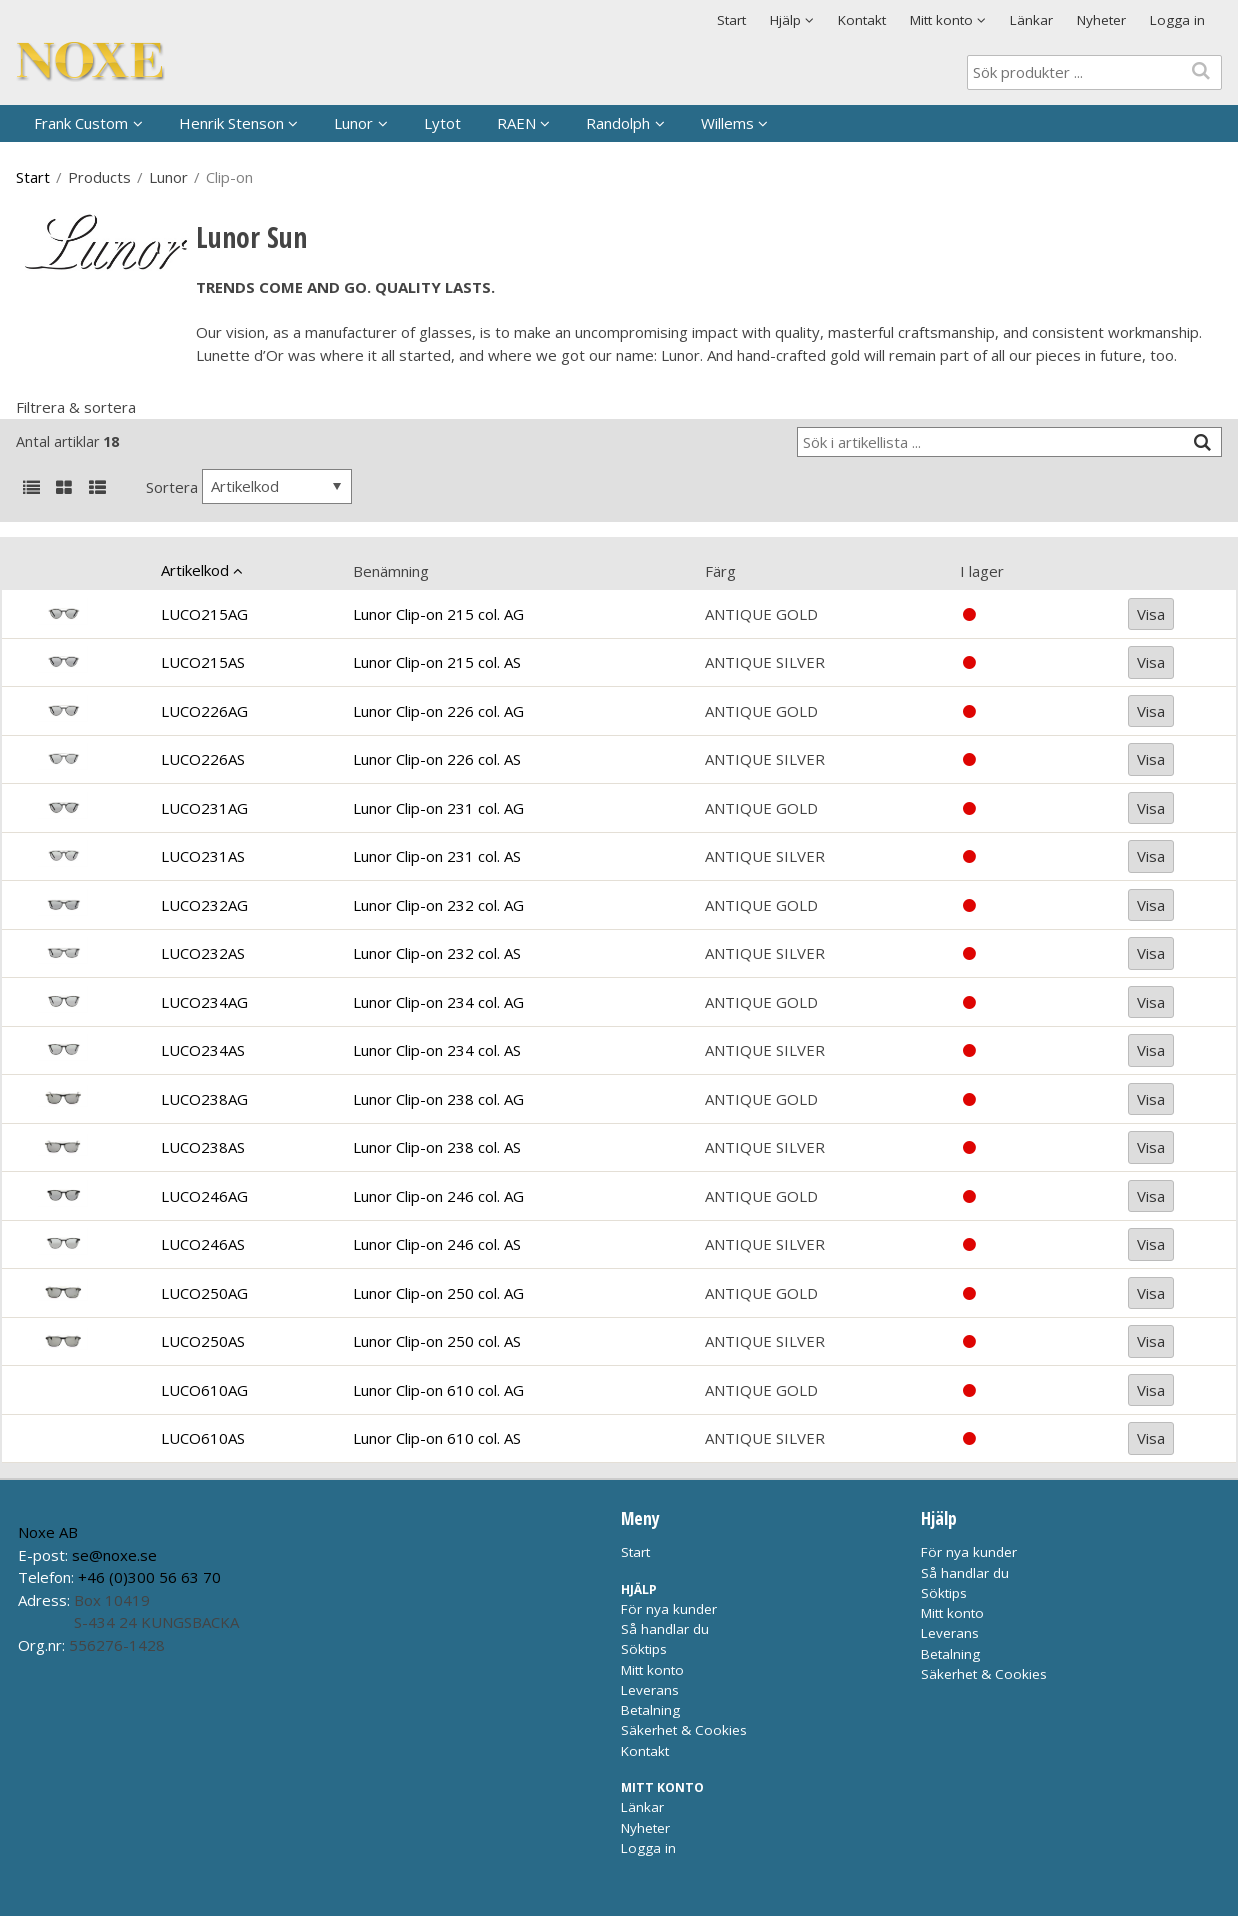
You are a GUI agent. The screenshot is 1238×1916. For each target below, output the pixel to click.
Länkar (1031, 20)
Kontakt (862, 20)
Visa (1151, 614)
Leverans (650, 1690)
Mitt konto (652, 1670)
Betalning (650, 1710)
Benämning (391, 571)
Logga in (1177, 20)
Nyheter (1101, 20)
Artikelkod (195, 570)
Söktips (644, 1649)
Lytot (442, 123)
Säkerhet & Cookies (684, 1730)
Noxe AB (48, 1532)
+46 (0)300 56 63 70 (149, 1577)
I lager (982, 571)
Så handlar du (665, 1629)
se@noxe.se (114, 1555)
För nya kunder (669, 1609)
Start (731, 20)
